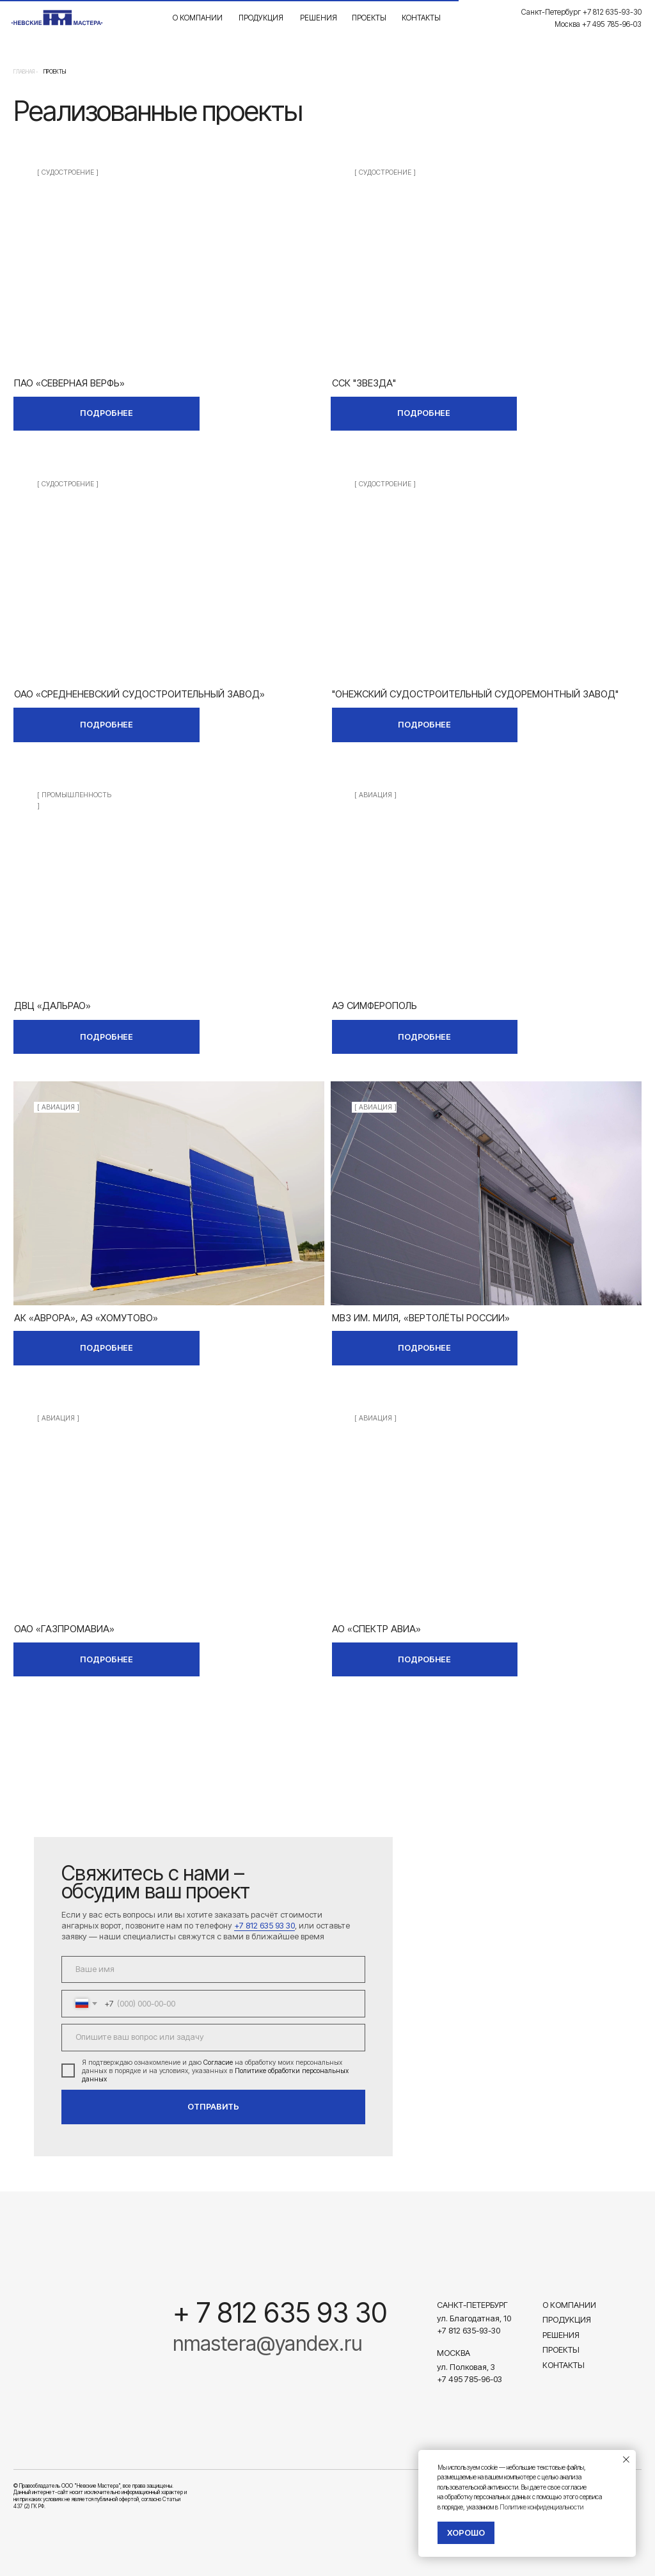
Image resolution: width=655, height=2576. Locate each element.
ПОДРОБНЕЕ (106, 413)
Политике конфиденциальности (541, 2507)
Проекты (369, 18)
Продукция (261, 18)
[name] (213, 1970)
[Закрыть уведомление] (626, 2459)
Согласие (218, 2062)
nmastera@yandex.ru (267, 2343)
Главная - (25, 71)
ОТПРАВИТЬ (213, 2106)
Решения (318, 18)
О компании (198, 18)
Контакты (421, 18)
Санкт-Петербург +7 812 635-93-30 (581, 12)
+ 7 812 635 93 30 (280, 2312)
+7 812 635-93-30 (468, 2330)
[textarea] (213, 2037)
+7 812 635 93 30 (264, 1925)
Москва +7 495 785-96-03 (598, 24)
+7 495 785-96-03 (469, 2379)
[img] (168, 258)
